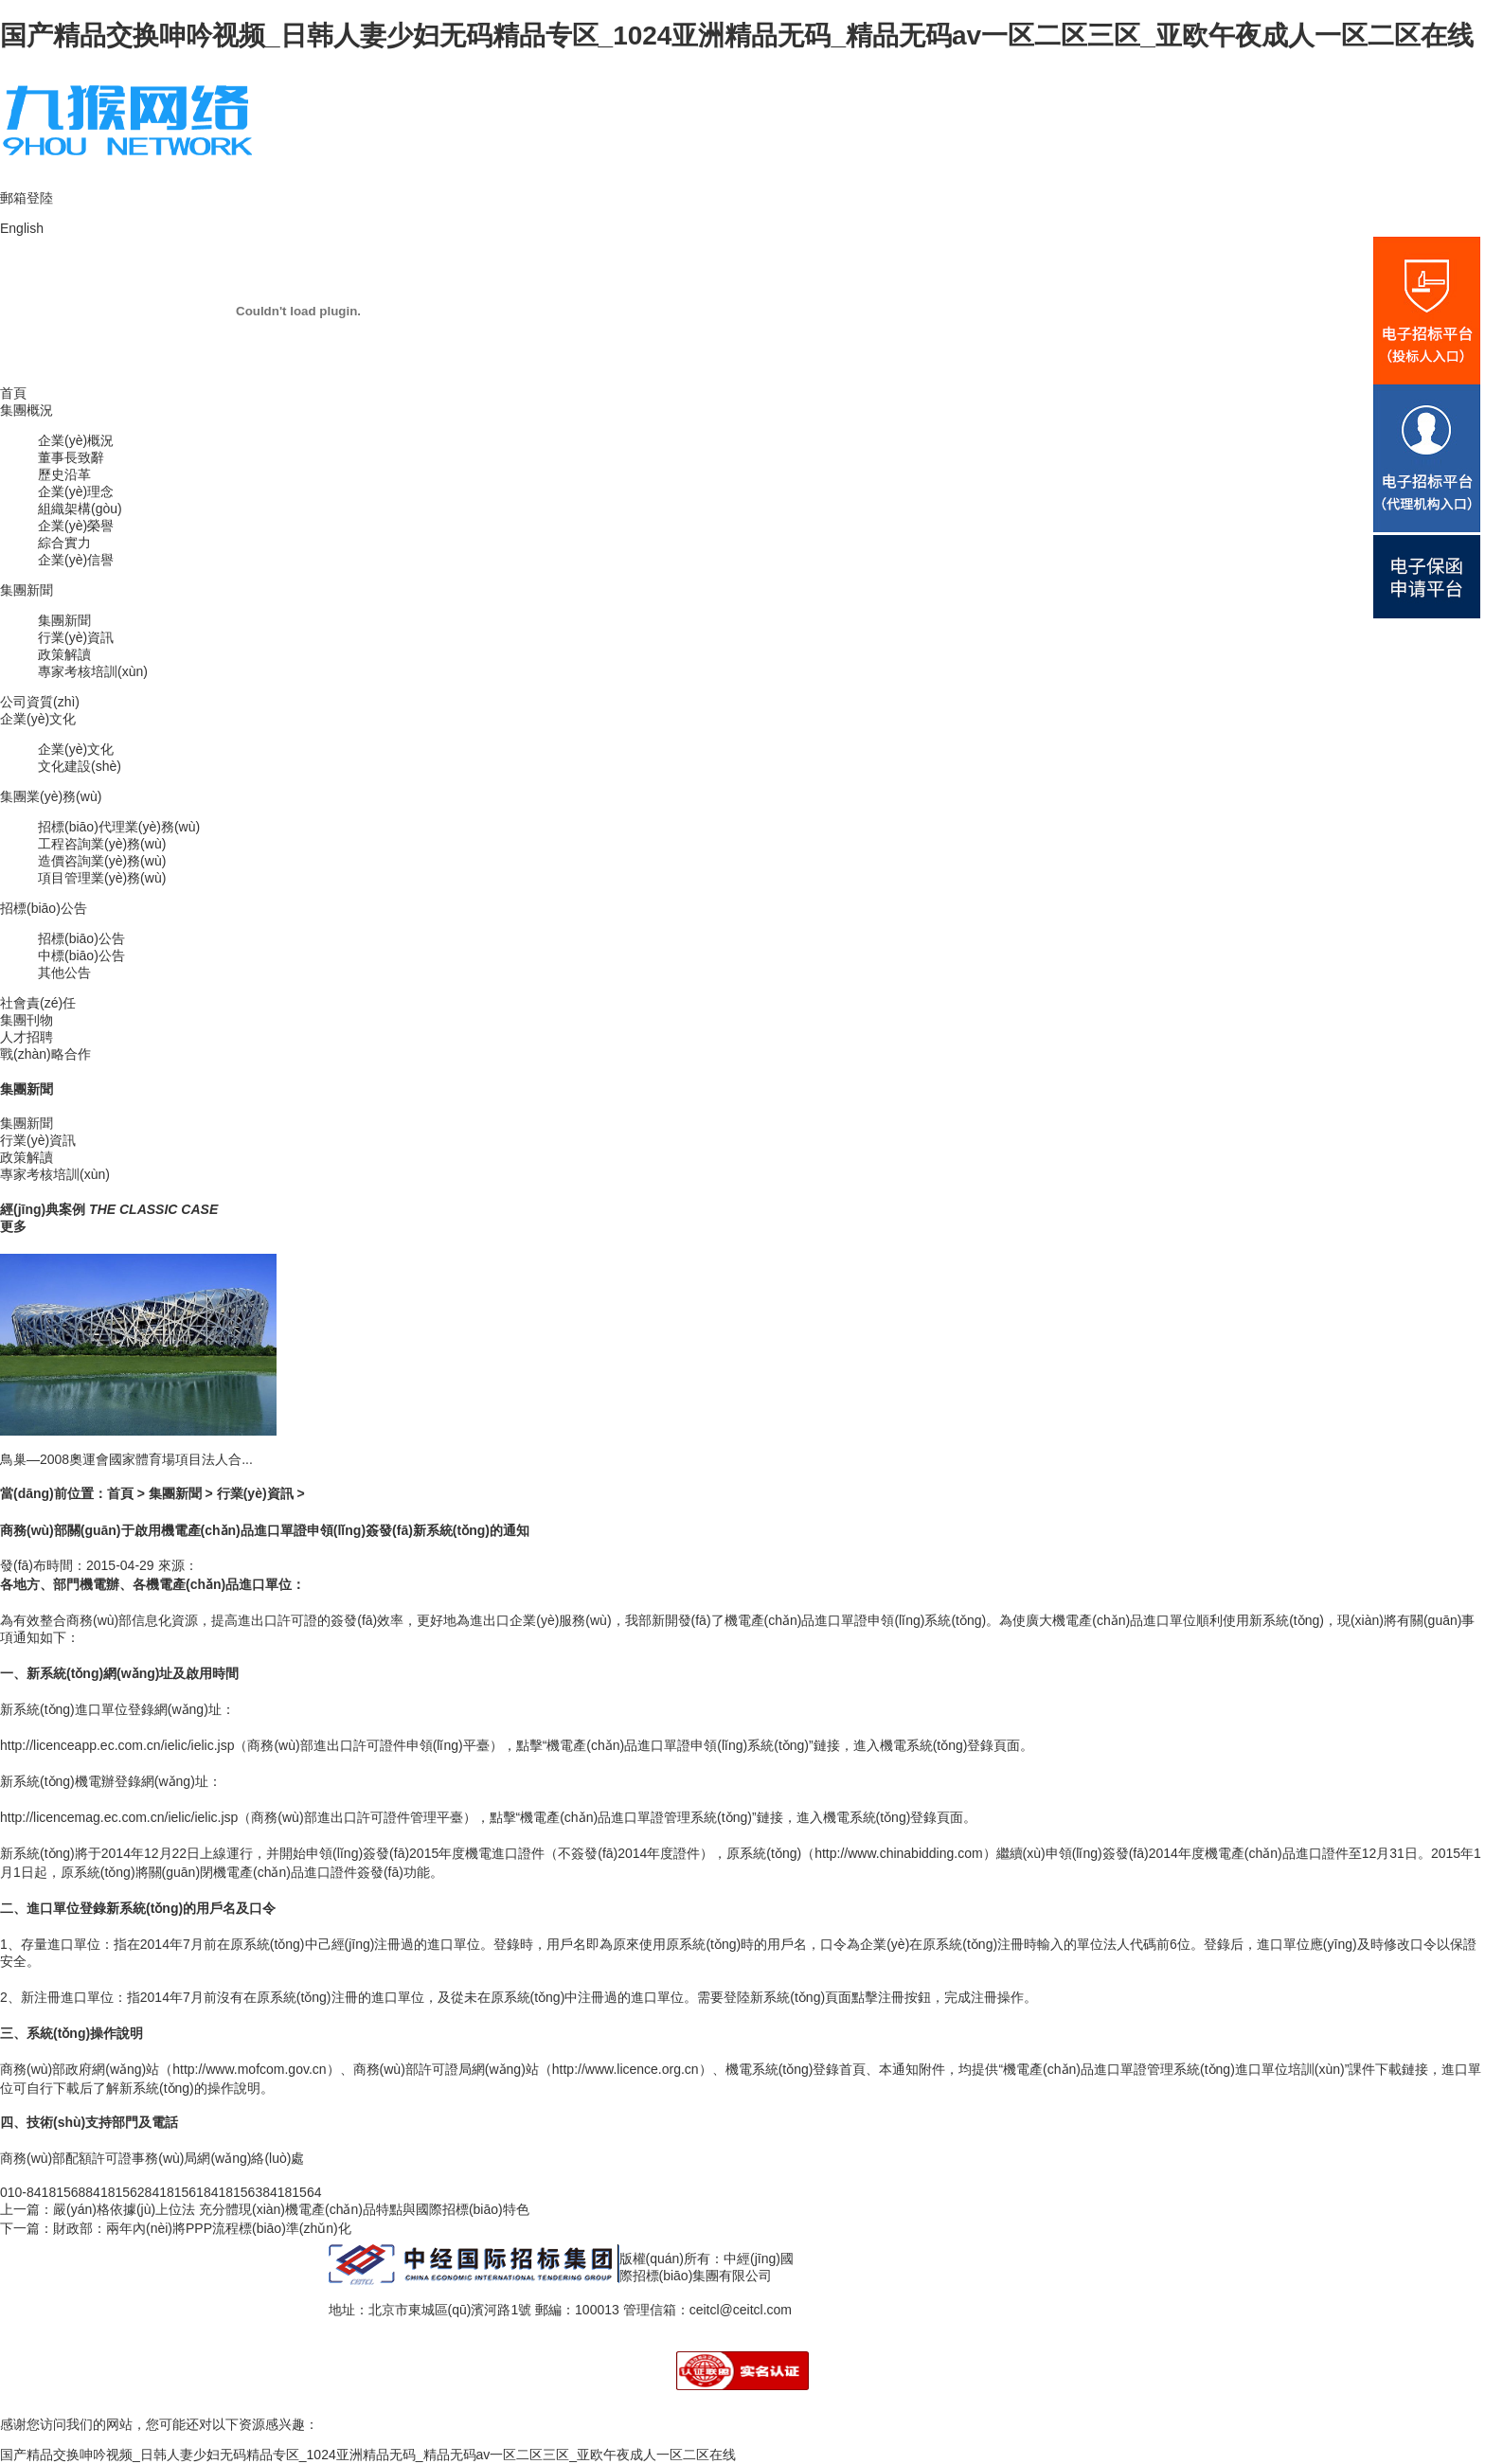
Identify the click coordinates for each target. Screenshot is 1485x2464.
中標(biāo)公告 (81, 955)
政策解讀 (64, 654)
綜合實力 (64, 542)
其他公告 (64, 972)
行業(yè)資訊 (76, 637)
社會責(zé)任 (38, 1002)
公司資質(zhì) (40, 701)
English (22, 228)
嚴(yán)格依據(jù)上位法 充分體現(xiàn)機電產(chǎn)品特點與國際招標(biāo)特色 (291, 2209)
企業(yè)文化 (38, 718)
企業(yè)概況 (76, 440)
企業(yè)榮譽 (76, 525)
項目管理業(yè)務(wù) (102, 877)
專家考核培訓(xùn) (93, 671)
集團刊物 (26, 1019)
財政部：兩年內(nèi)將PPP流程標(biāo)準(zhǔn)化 (202, 2228)
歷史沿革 (64, 474)
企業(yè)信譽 (76, 559)
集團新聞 (26, 590)
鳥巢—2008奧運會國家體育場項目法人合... (126, 1459)
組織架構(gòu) (80, 508)
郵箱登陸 (26, 197)
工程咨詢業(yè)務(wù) (102, 843)
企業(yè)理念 (76, 491)
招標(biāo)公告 (43, 908)
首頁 (13, 393)
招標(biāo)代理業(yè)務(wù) (119, 826)
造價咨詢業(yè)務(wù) (102, 860)
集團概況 (26, 410)
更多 (13, 1226)
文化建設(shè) (79, 766)
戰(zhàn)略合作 (45, 1054)
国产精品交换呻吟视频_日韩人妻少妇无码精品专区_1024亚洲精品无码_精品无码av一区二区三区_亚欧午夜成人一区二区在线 (737, 35)
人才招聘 (26, 1037)
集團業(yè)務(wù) (50, 796)
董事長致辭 (71, 457)
